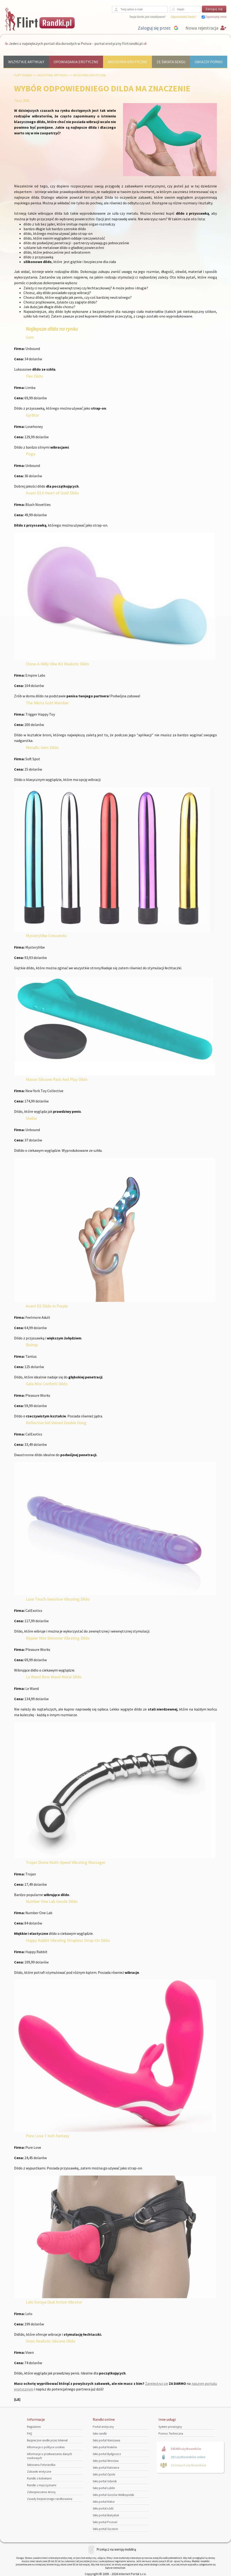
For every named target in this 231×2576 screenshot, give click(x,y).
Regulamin (34, 2427)
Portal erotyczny (103, 2427)
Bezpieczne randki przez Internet (47, 2440)
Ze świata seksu (171, 61)
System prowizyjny (170, 2427)
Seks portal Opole (104, 2474)
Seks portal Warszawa (106, 2440)
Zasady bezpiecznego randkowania (49, 2499)
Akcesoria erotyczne (127, 61)
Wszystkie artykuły (26, 61)
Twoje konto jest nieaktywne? (147, 17)
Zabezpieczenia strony (41, 2492)
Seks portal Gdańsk (105, 2481)
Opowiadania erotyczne (76, 61)
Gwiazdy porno (209, 61)
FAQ (29, 2434)
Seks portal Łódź (103, 2508)
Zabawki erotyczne (39, 2472)
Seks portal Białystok (106, 2515)
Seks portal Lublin (104, 2488)
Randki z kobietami (39, 2478)
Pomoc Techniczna (170, 2434)
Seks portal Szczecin (105, 2529)
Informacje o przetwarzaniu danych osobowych (49, 2456)
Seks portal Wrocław (106, 2461)
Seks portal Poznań (105, 2522)
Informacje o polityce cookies (46, 2447)
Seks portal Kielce (104, 2502)
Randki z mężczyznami (41, 2485)
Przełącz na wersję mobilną (116, 2549)
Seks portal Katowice (106, 2468)
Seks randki (100, 2434)
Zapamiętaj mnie (215, 17)
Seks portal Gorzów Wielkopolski (113, 2495)
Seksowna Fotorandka (41, 2465)
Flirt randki (23, 75)
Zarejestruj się (156, 2383)
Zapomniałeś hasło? (183, 17)
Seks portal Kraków (105, 2447)
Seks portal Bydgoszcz (107, 2454)
